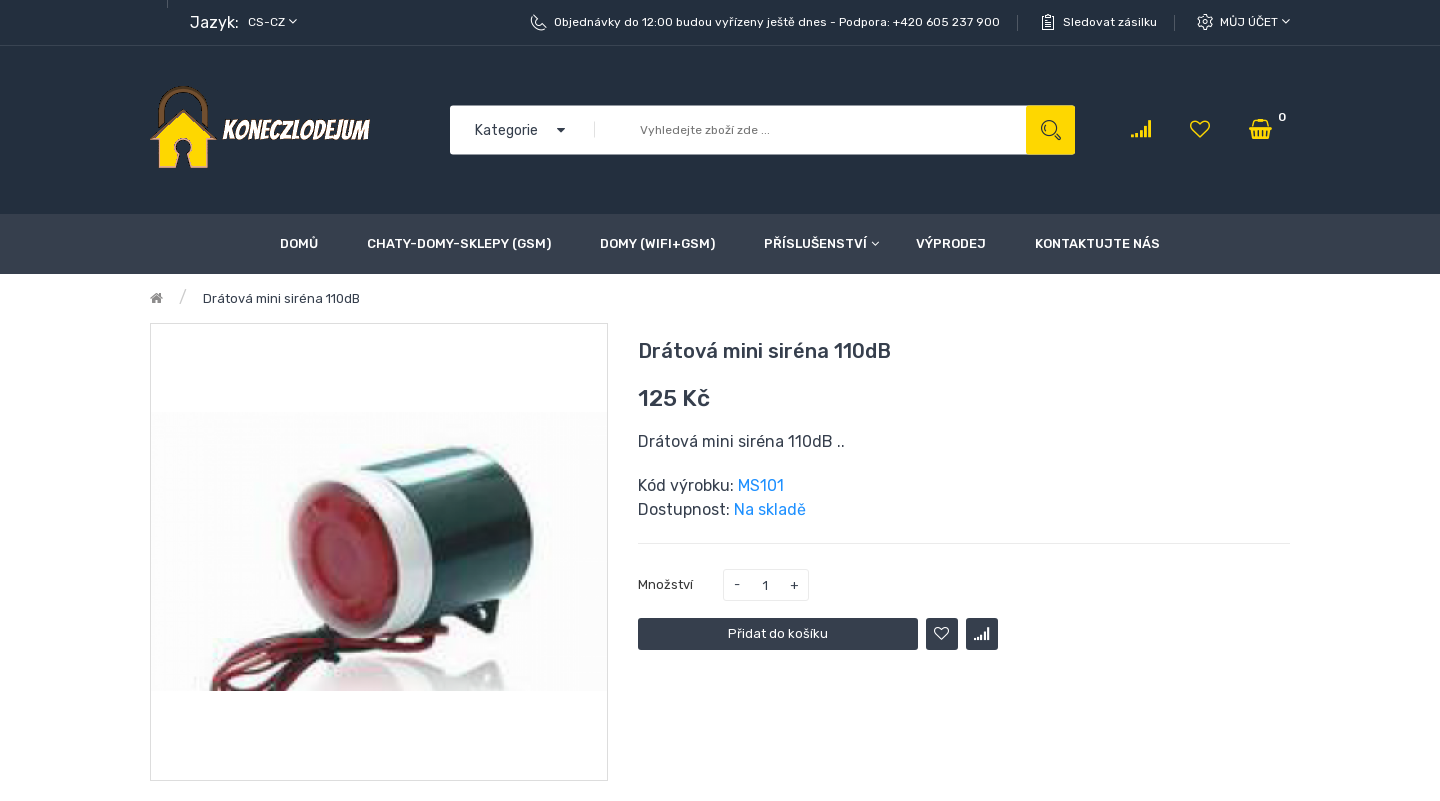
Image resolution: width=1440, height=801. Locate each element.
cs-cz (272, 21)
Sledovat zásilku (1110, 22)
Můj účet (1255, 21)
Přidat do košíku (778, 633)
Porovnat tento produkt (982, 634)
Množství (665, 584)
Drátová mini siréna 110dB (281, 298)
